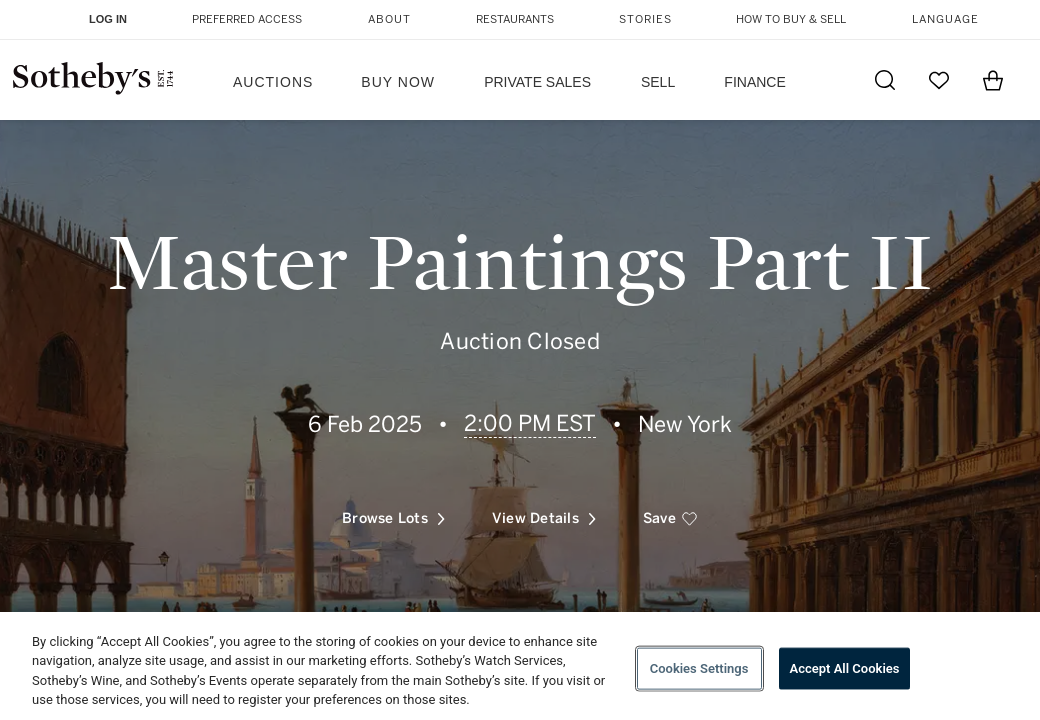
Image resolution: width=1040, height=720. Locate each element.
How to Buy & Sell (791, 19)
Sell (658, 82)
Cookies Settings (699, 668)
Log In (108, 19)
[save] (670, 519)
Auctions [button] (273, 82)
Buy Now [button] (398, 82)
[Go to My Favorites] (939, 80)
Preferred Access (247, 19)
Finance (754, 82)
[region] (520, 666)
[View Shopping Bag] (993, 80)
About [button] (389, 19)
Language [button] (945, 19)
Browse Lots (393, 518)
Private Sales (537, 82)
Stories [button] (645, 19)
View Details (544, 518)
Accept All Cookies (845, 668)
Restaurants (515, 19)
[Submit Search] (885, 80)
